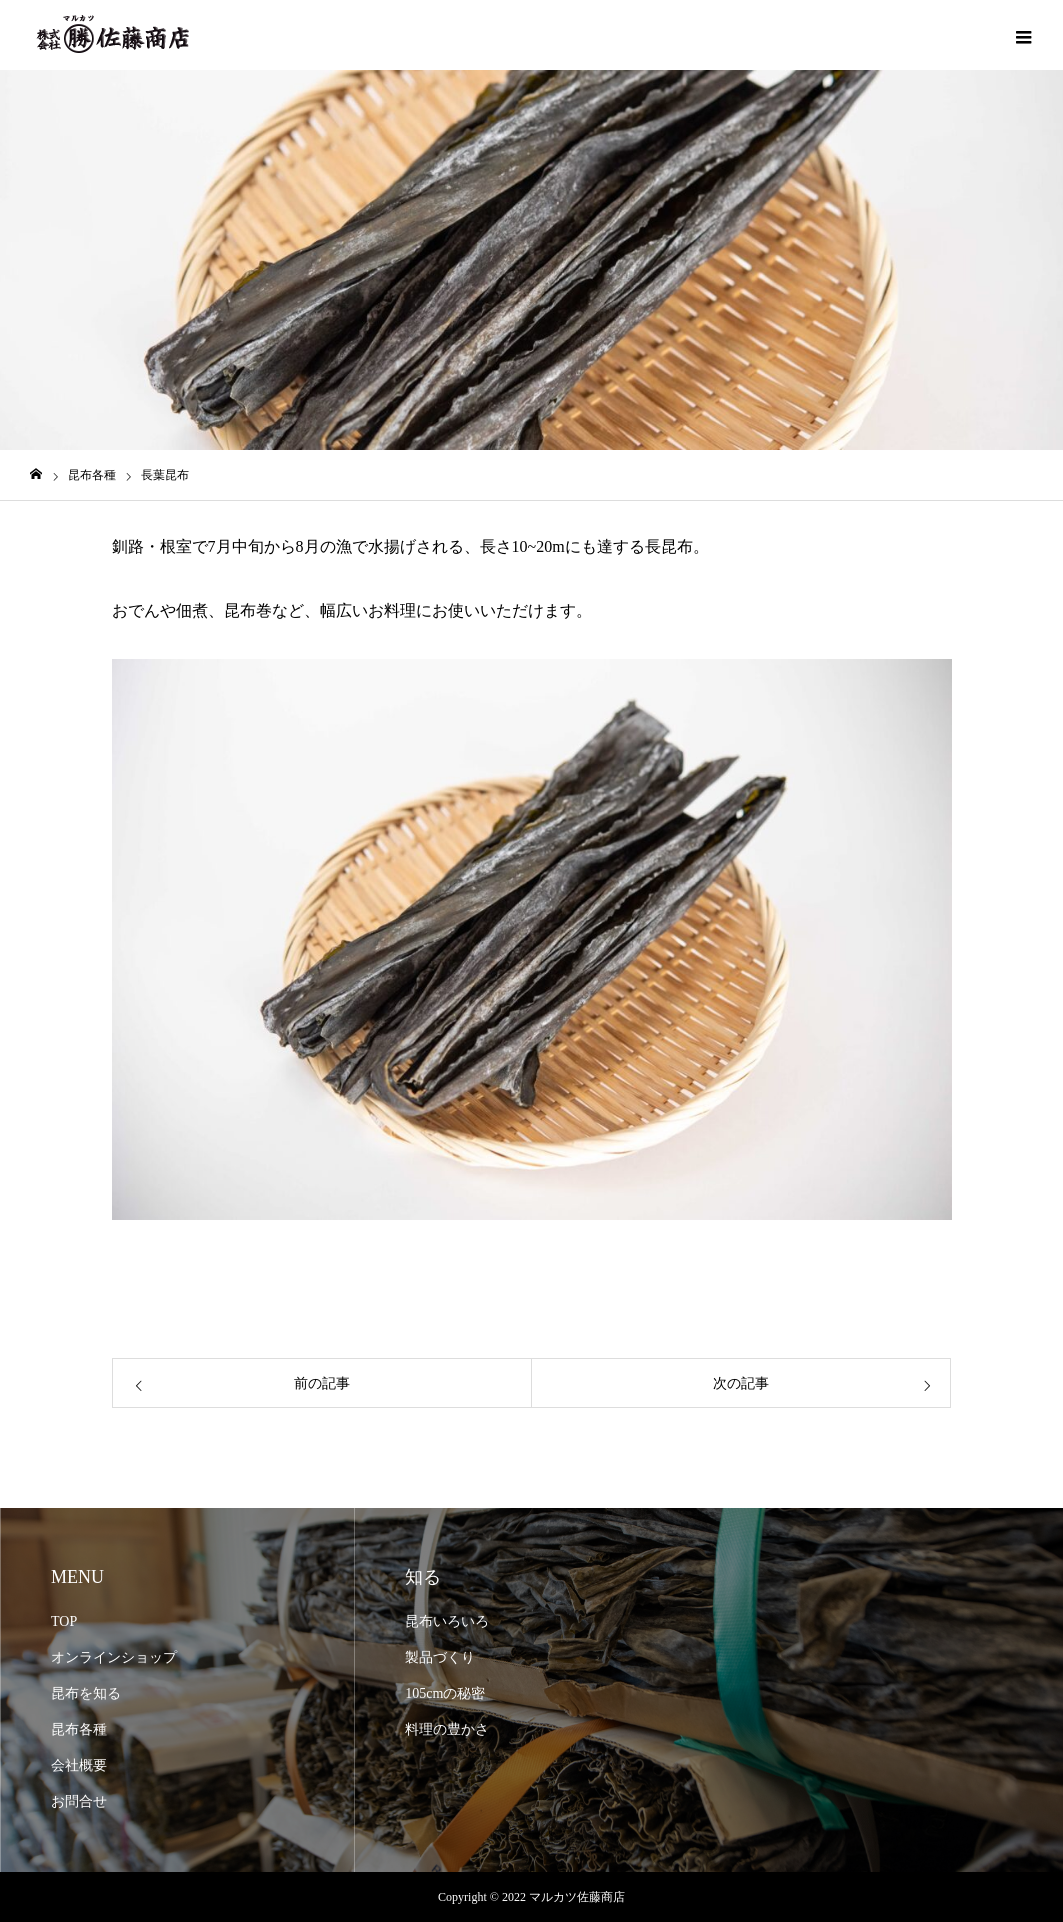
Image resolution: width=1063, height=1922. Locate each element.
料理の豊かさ (447, 1729)
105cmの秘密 (445, 1693)
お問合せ (79, 1801)
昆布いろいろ (447, 1621)
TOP (64, 1621)
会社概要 (79, 1765)
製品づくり (440, 1657)
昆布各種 (79, 1729)
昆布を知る (86, 1693)
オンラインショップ (114, 1657)
